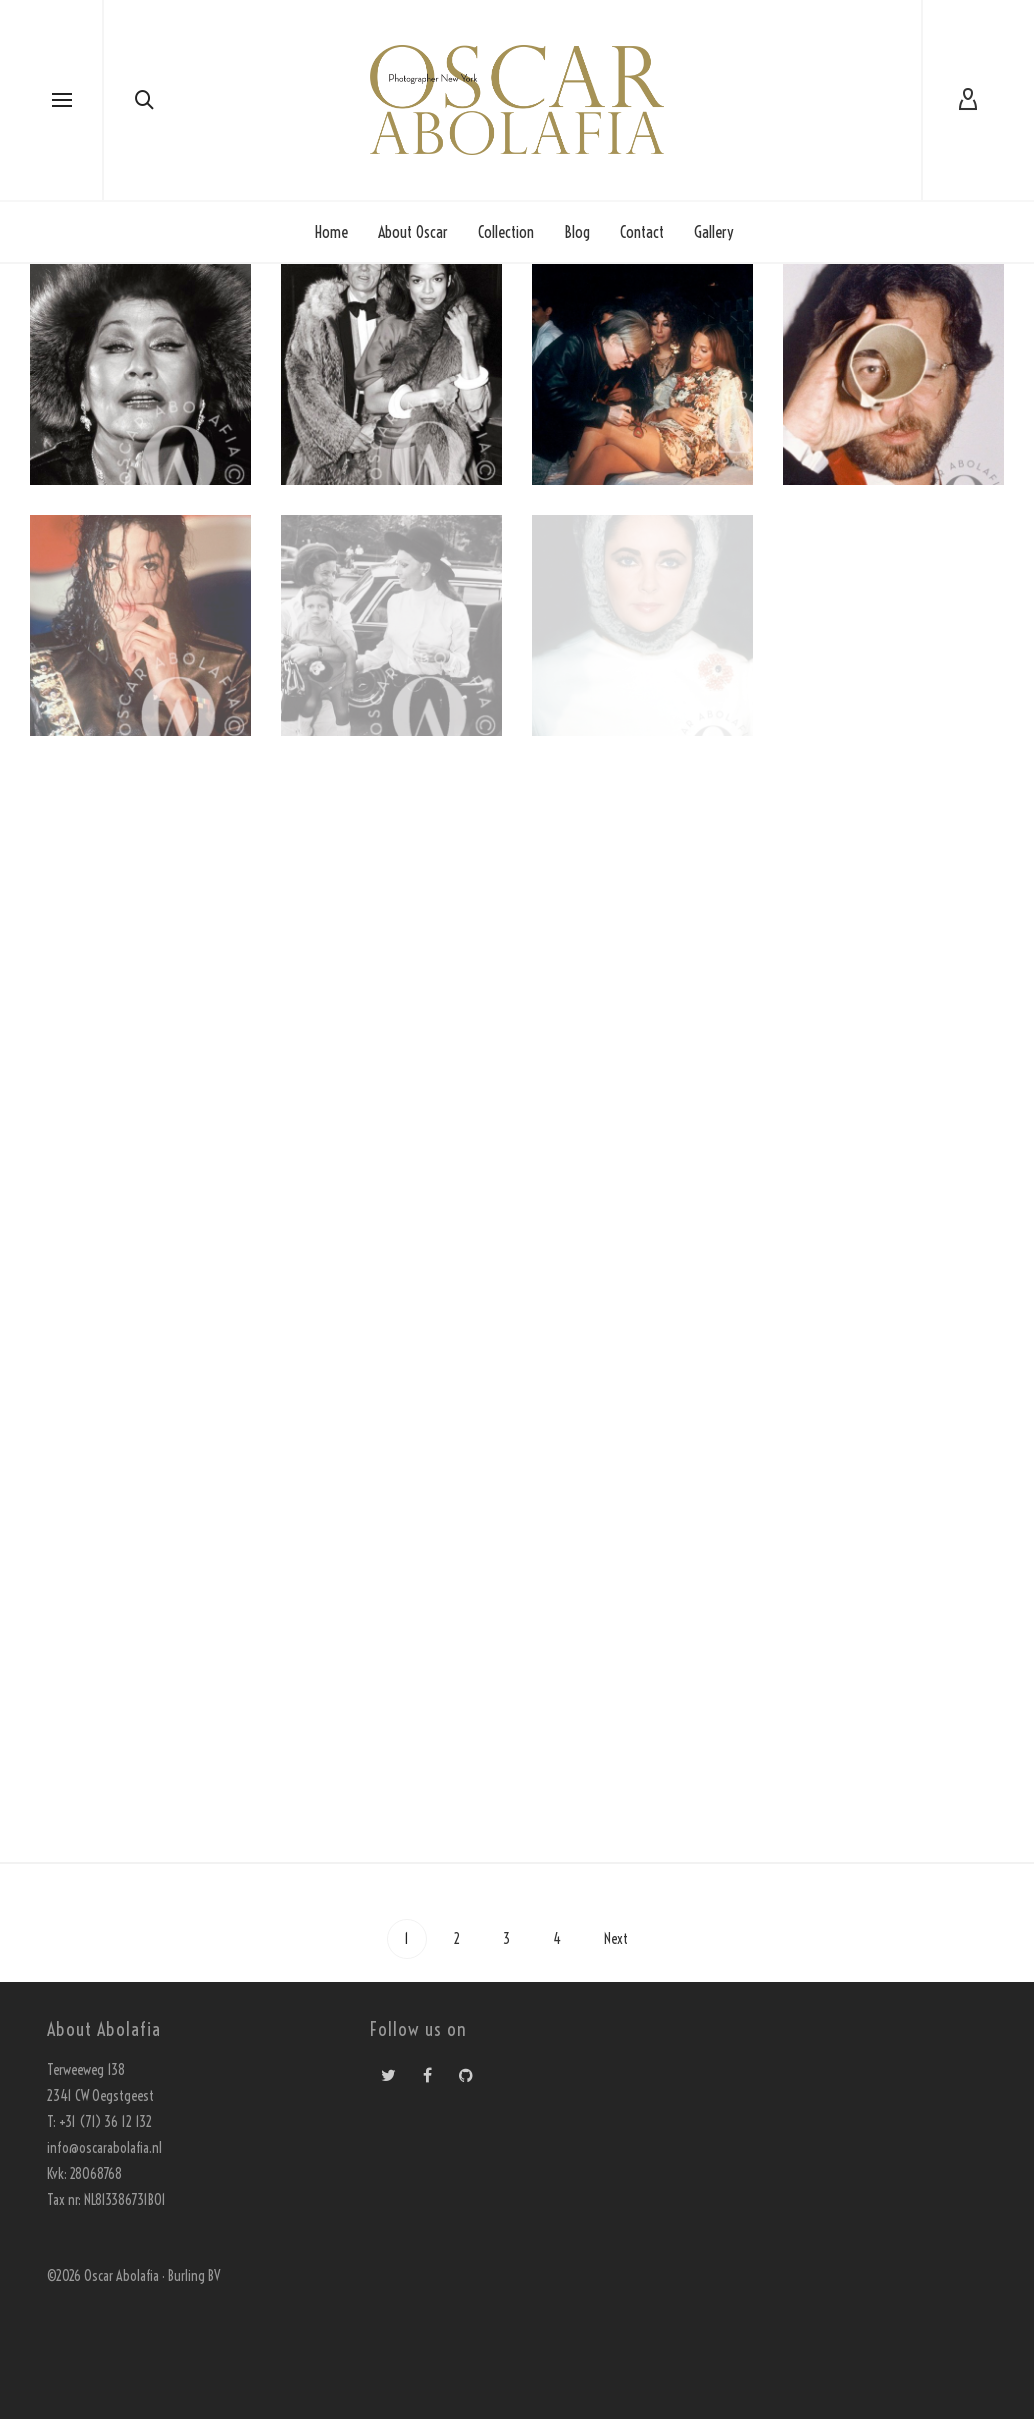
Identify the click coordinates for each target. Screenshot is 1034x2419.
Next (617, 1939)
